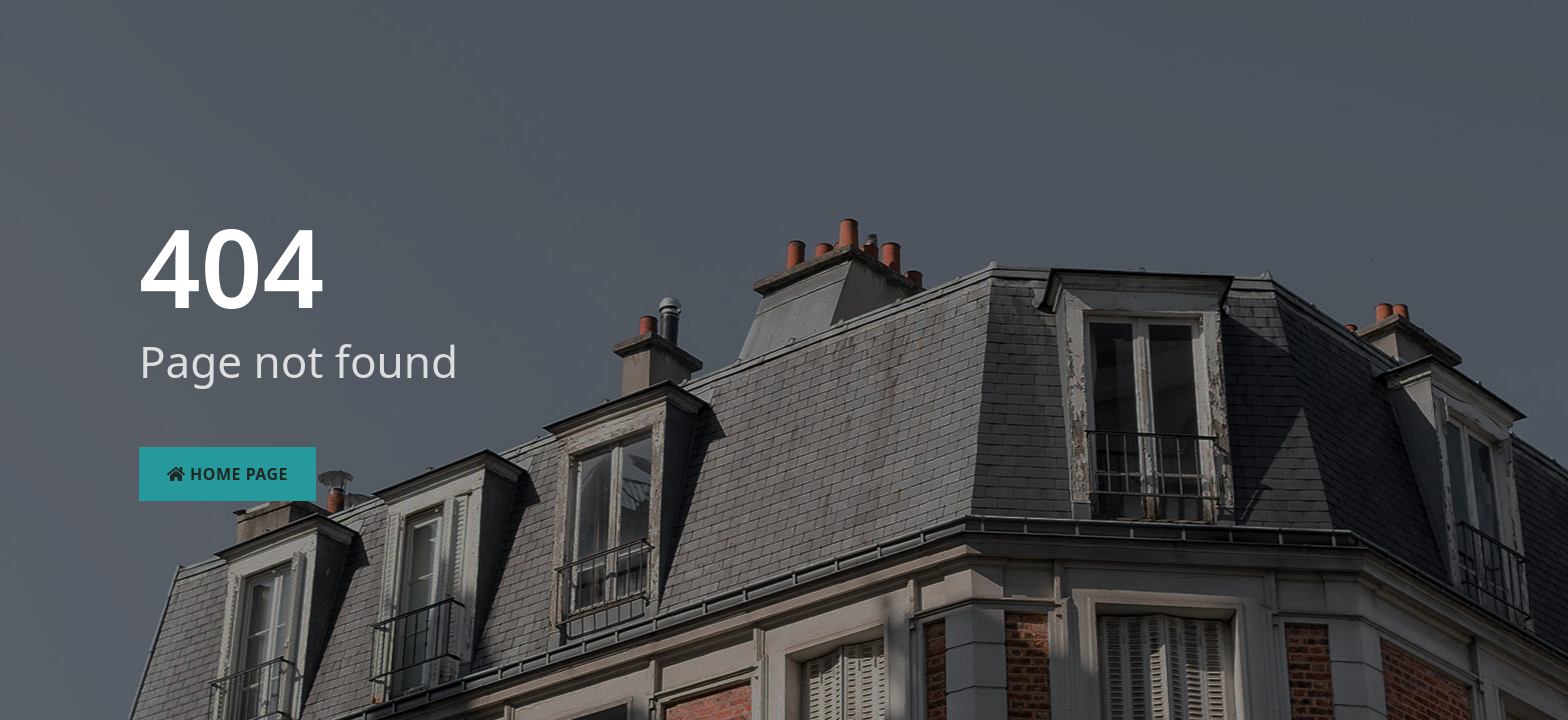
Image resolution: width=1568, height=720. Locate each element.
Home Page (227, 474)
